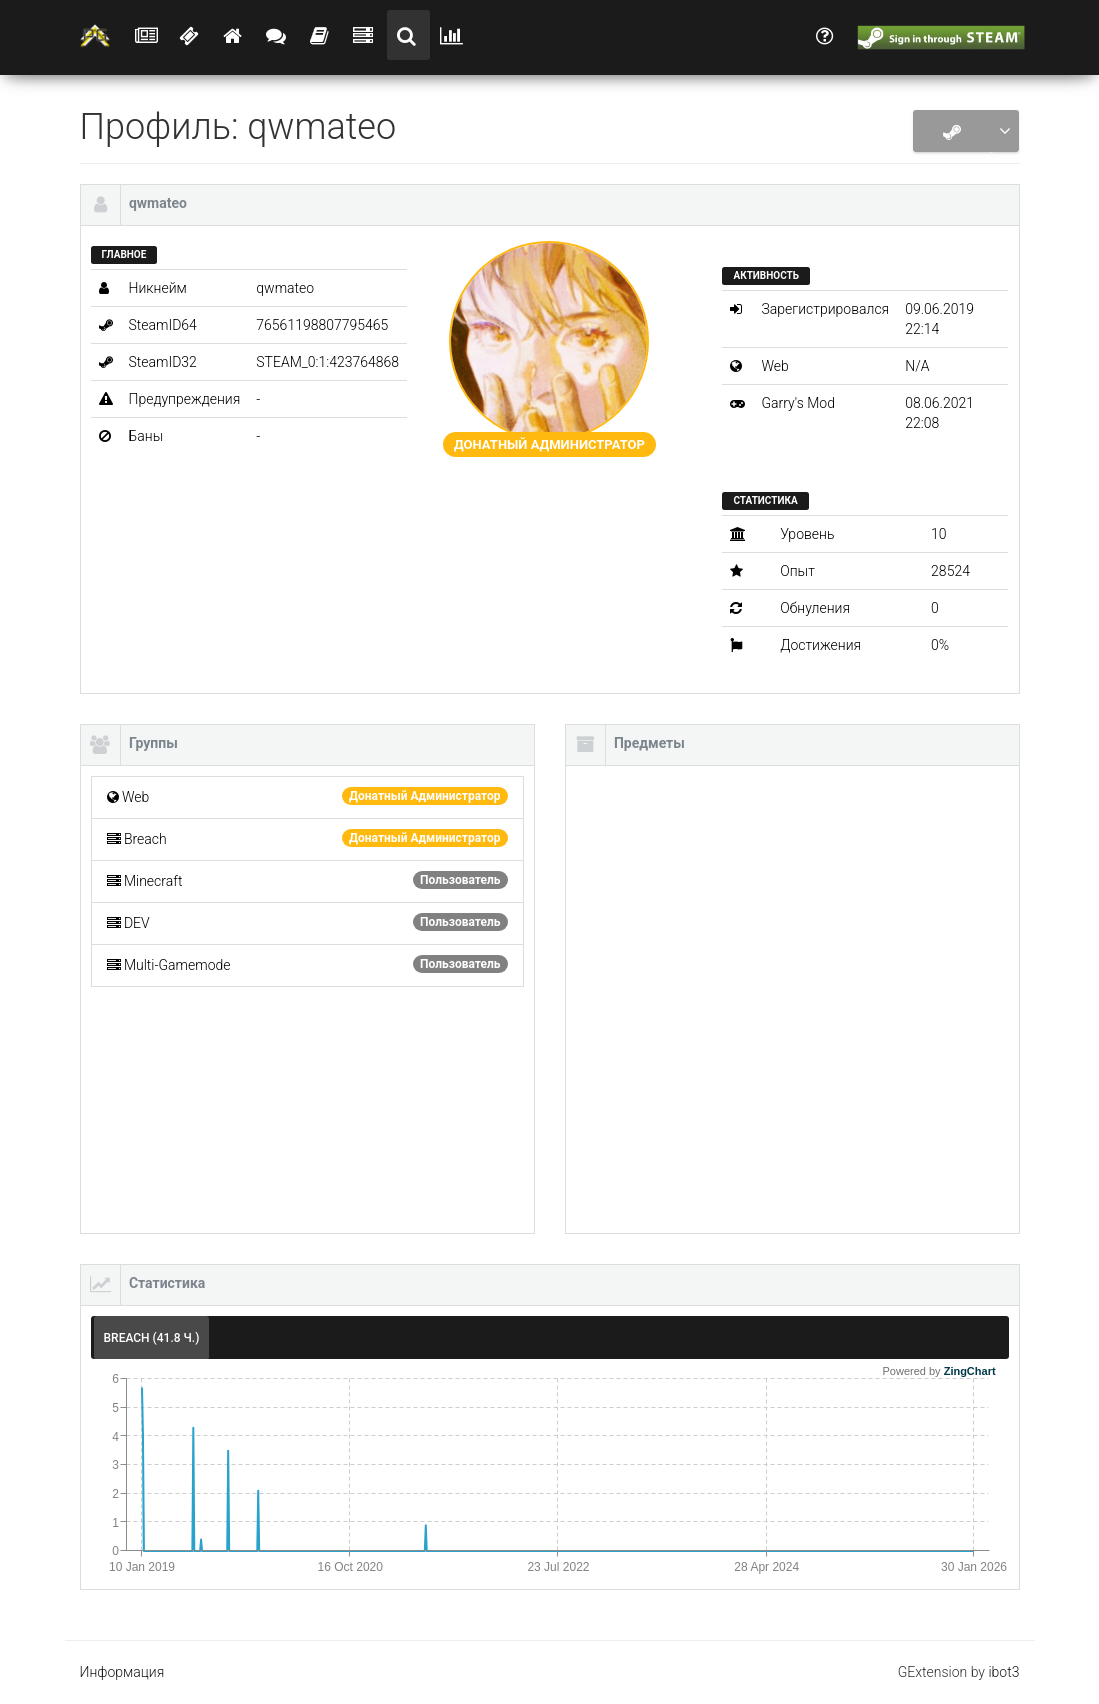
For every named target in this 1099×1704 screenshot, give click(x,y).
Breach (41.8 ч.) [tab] (152, 1338)
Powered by (939, 1371)
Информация (122, 1672)
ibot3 (1003, 1672)
